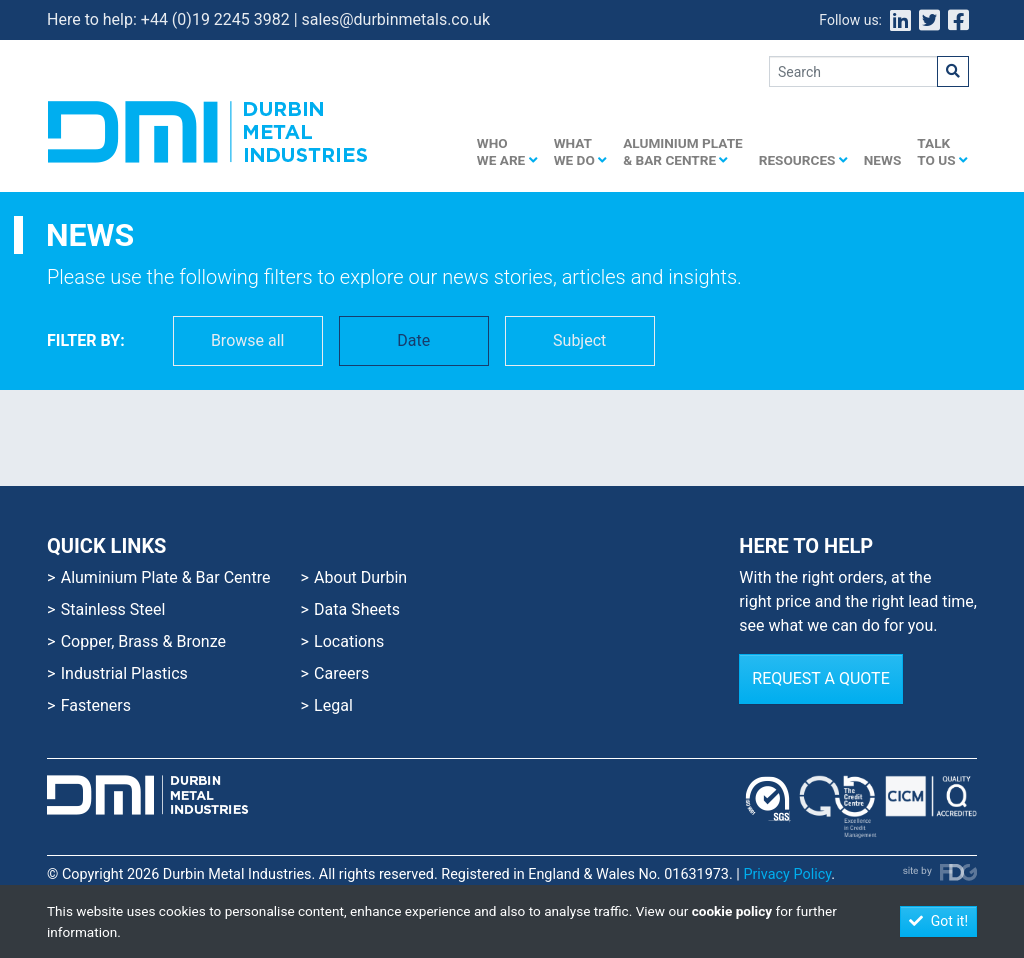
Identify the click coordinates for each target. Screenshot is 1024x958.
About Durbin (360, 577)
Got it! (938, 921)
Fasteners (96, 705)
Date (413, 340)
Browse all (248, 340)
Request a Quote (820, 678)
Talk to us (942, 151)
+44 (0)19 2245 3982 (215, 19)
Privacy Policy (787, 874)
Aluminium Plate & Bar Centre (683, 151)
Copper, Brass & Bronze (143, 641)
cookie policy (732, 911)
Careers (341, 673)
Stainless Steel (113, 609)
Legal (333, 705)
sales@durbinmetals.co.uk (396, 19)
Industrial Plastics (124, 673)
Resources (803, 160)
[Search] (853, 71)
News (883, 160)
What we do (581, 151)
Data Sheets (357, 609)
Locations (349, 641)
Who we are (507, 151)
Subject (579, 340)
